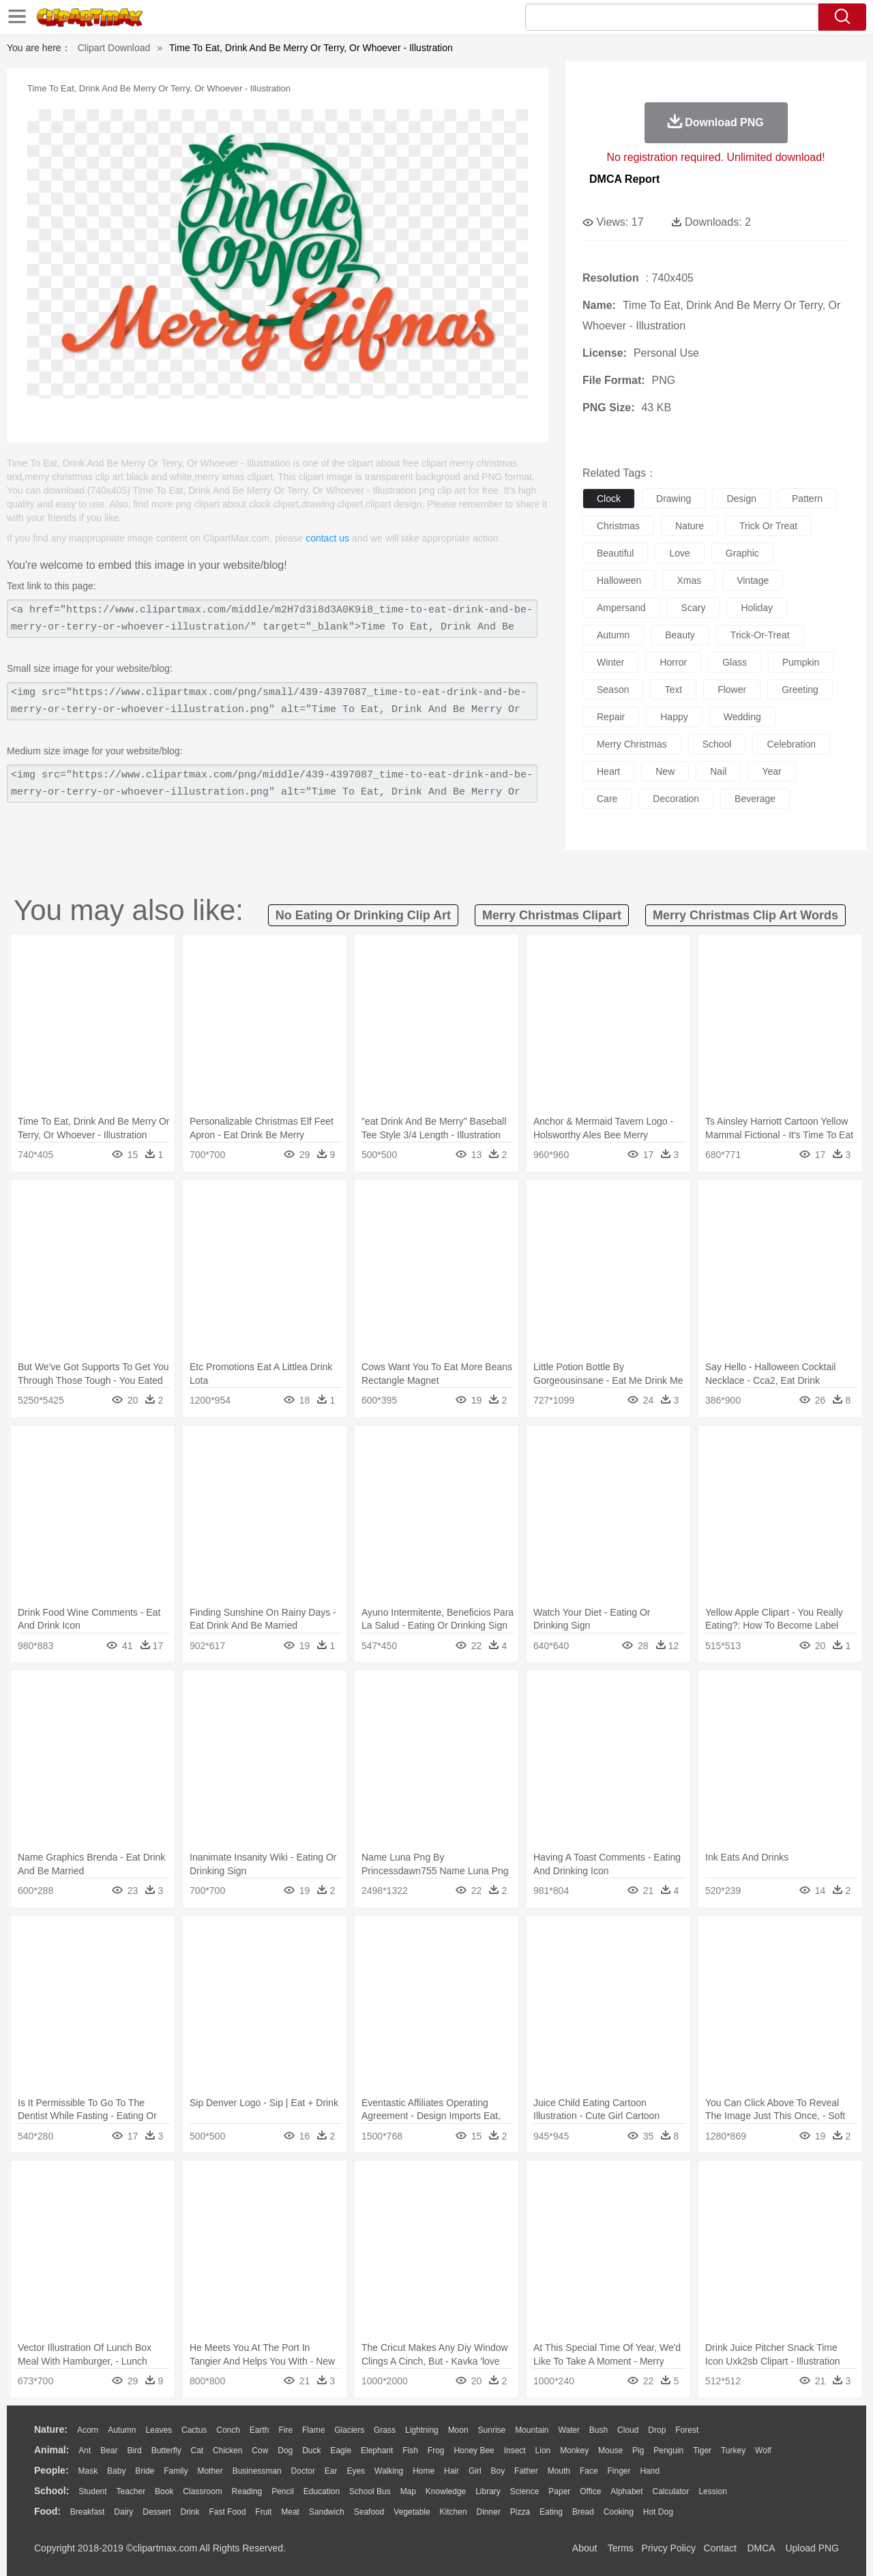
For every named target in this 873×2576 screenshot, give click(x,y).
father (526, 2471)
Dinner (489, 2512)
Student (92, 2491)
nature (689, 525)
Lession (712, 2491)
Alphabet (626, 2491)
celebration (791, 744)
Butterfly (166, 2450)
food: (47, 2511)
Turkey (733, 2450)
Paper (559, 2491)
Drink (190, 2512)
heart (608, 771)
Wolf (763, 2450)
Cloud (627, 2430)
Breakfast (87, 2512)
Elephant (377, 2450)
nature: (51, 2429)
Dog (285, 2450)
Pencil (282, 2491)
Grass (385, 2430)
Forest (686, 2430)
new (665, 771)
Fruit (263, 2512)
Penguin (668, 2450)
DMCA (760, 2548)
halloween (619, 580)
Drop (657, 2430)
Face (589, 2471)
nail (718, 771)
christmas (618, 525)
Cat (197, 2450)
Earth (259, 2430)
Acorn (87, 2430)
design (741, 498)
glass (734, 662)
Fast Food (227, 2512)
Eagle (340, 2450)
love (679, 553)
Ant (84, 2450)
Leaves (158, 2430)
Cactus (194, 2430)
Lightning (422, 2430)
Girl (475, 2471)
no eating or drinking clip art (363, 915)
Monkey (574, 2450)
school (717, 744)
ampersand (621, 607)
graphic (742, 553)
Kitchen (453, 2512)
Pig (638, 2450)
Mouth (559, 2471)
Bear (108, 2450)
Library (488, 2491)
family (176, 2471)
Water (569, 2430)
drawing (673, 498)
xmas (689, 580)
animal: (51, 2449)
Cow (260, 2450)
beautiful (615, 553)
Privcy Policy (669, 2548)
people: (51, 2470)
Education (322, 2491)
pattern (807, 498)
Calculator (671, 2491)
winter (610, 662)
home (423, 2471)
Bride (144, 2471)
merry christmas (632, 744)
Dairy (123, 2512)
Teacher (131, 2491)
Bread (583, 2512)
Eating (551, 2512)
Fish (410, 2450)
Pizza (520, 2512)
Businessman (257, 2471)
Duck (311, 2450)
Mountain (531, 2430)
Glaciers (349, 2430)
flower (731, 689)
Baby (116, 2471)
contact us (327, 538)
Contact (720, 2548)
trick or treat (768, 525)
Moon (458, 2430)
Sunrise (492, 2430)
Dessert (157, 2512)
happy (673, 716)
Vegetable (412, 2512)
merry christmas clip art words (745, 915)
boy (498, 2471)
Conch (228, 2430)
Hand (650, 2471)
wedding (742, 716)
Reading (247, 2491)
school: (51, 2490)
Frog (436, 2450)
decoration (676, 798)
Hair (451, 2471)
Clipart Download (114, 47)
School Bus (370, 2491)
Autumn (122, 2430)
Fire (285, 2430)
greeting (800, 689)
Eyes (355, 2471)
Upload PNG (812, 2548)
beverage (755, 798)
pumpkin (800, 662)
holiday (757, 607)
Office (590, 2491)
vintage (753, 580)
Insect (515, 2450)
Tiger (702, 2450)
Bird (134, 2450)
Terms (621, 2548)
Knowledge (446, 2491)
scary (693, 607)
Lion (543, 2450)
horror (673, 662)
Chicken (227, 2450)
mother (209, 2471)
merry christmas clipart (551, 915)
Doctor (303, 2471)
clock (609, 498)
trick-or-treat (760, 635)
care (607, 798)
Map (408, 2491)
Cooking (619, 2512)
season (613, 689)
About (584, 2548)
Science (524, 2491)
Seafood (369, 2512)
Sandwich (326, 2512)
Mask (88, 2471)
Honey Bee (474, 2450)
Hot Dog (658, 2512)
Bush (598, 2430)
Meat (290, 2512)
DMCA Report (624, 179)
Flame (313, 2430)
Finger (618, 2471)
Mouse (610, 2450)
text (673, 689)
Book (164, 2491)
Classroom (202, 2491)
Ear (331, 2471)
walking (388, 2471)
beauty (680, 635)
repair (611, 716)
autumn (613, 635)
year (771, 771)
